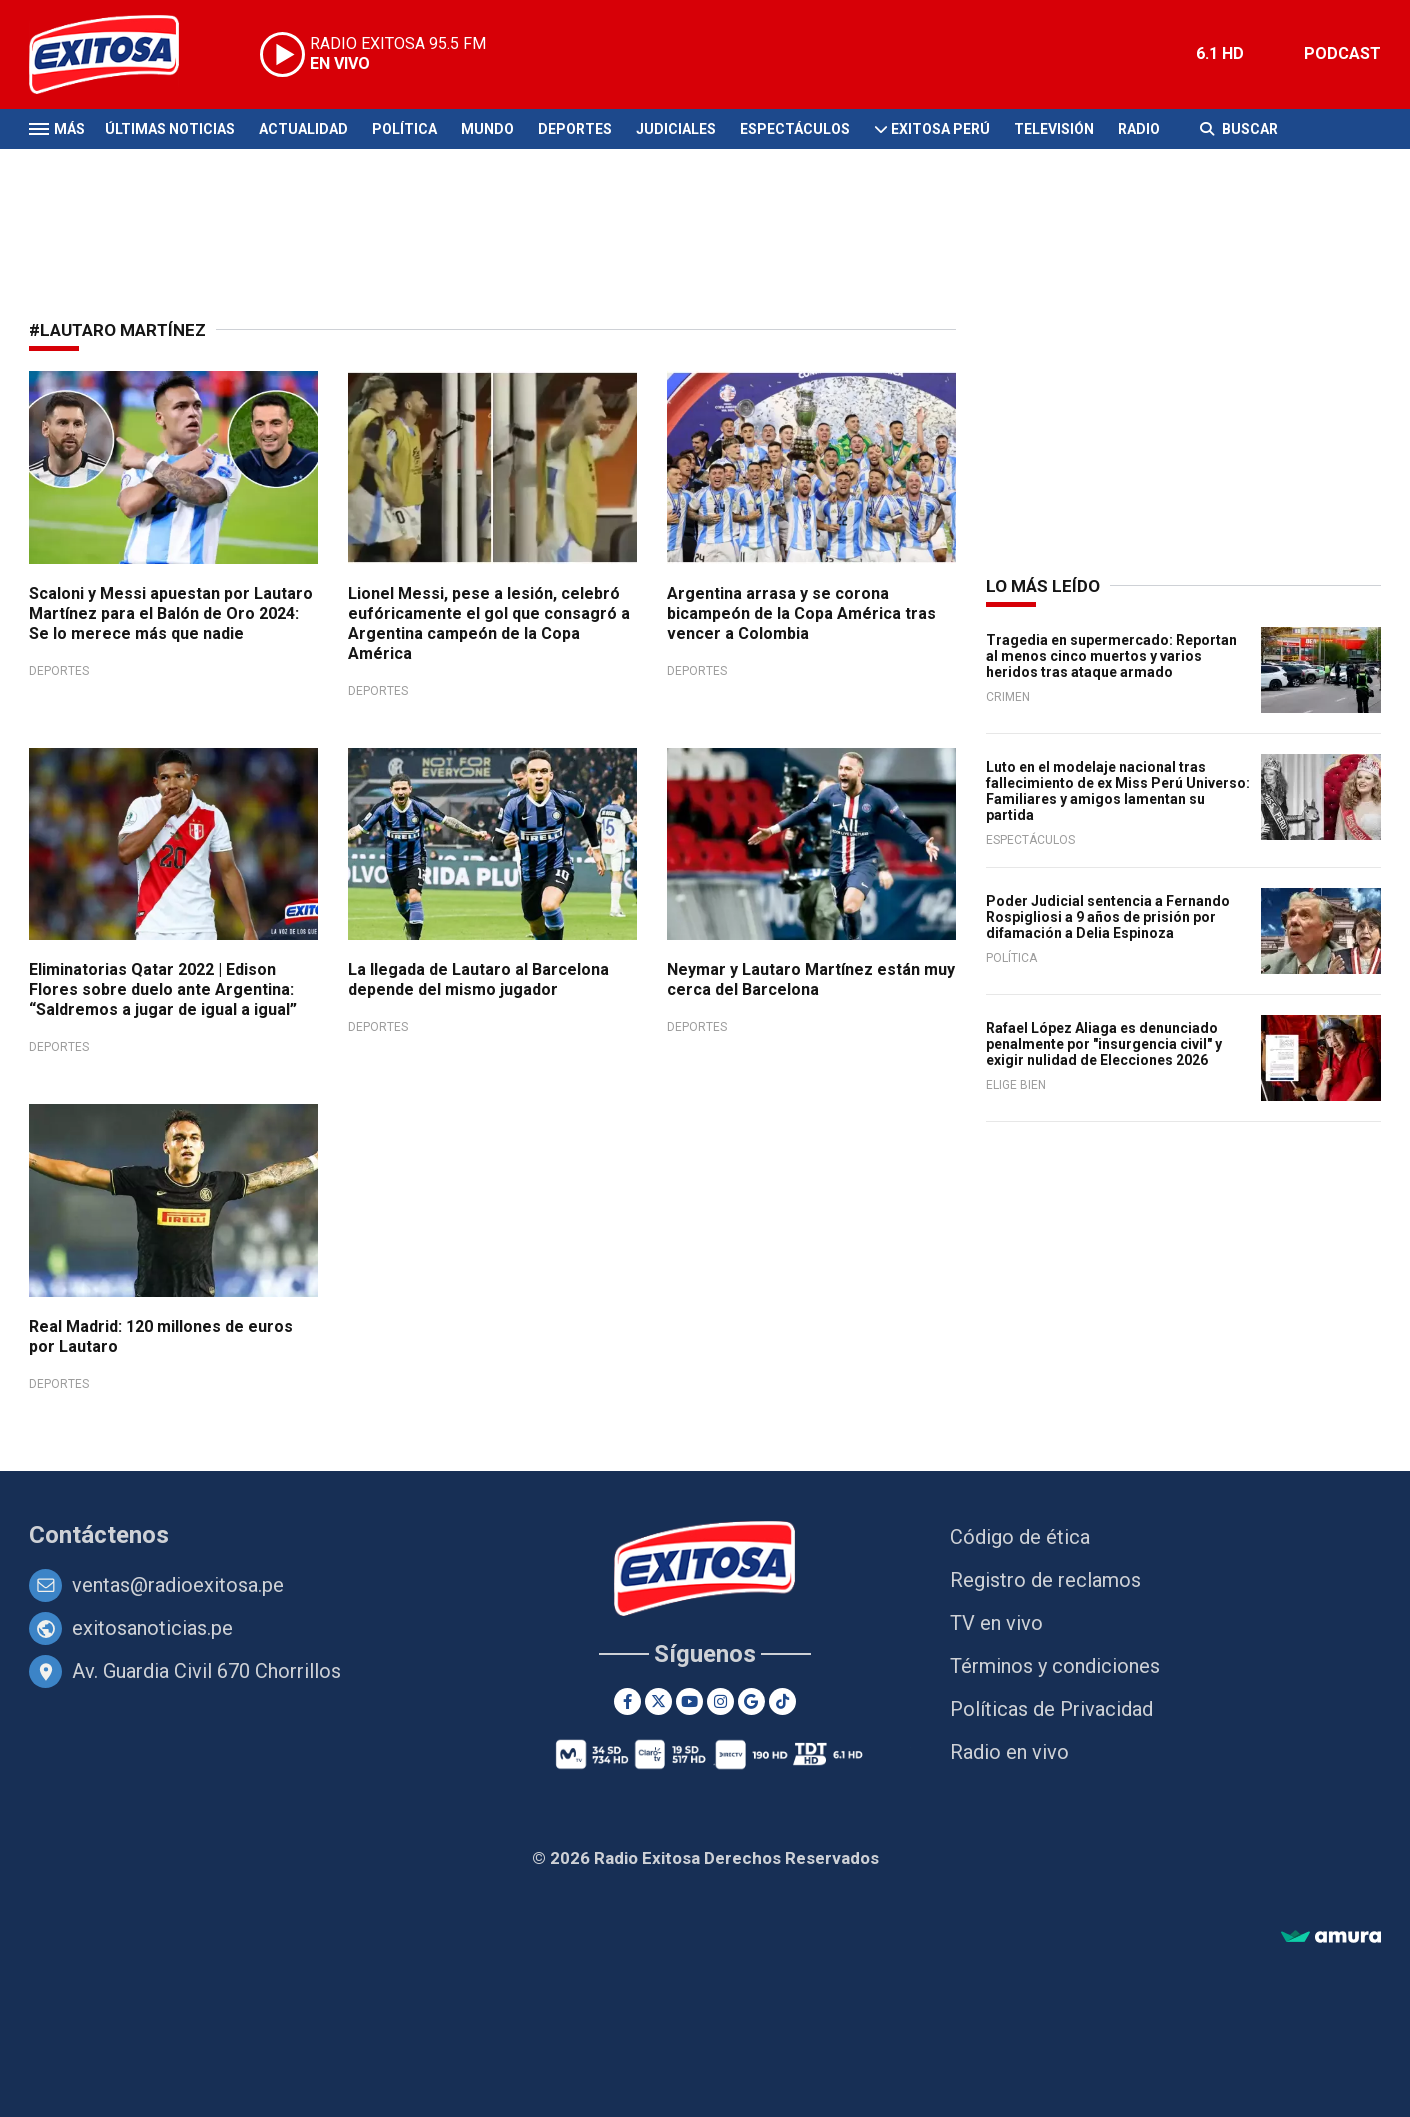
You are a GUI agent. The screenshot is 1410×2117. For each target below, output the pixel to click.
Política (404, 129)
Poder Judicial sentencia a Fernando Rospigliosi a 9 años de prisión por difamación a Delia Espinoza (1108, 917)
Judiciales (676, 129)
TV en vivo (996, 1623)
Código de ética (1020, 1537)
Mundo (487, 129)
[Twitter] (658, 1701)
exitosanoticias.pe (152, 1628)
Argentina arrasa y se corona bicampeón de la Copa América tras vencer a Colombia (801, 613)
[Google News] (751, 1701)
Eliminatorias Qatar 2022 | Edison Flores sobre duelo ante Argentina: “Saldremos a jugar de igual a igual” (163, 989)
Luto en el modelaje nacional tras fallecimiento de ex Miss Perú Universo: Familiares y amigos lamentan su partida (1118, 791)
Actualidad (303, 129)
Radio (1139, 129)
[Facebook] (627, 1701)
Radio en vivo (1009, 1752)
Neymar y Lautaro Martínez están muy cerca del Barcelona (811, 979)
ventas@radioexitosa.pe (178, 1585)
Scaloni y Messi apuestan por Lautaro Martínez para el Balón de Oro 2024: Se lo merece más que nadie (171, 613)
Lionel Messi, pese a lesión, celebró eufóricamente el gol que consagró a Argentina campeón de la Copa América (489, 623)
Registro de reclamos (1045, 1580)
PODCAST (1342, 53)
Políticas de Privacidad (1051, 1709)
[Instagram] (720, 1701)
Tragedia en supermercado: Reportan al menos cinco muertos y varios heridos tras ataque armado (1111, 656)
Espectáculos (795, 129)
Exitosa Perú (940, 129)
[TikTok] (782, 1701)
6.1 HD (1220, 53)
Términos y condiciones (1055, 1666)
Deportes (575, 129)
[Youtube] (689, 1701)
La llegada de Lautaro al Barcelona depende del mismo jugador (478, 979)
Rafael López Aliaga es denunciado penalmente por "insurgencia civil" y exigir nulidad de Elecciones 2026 (1104, 1044)
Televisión (1054, 129)
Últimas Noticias (170, 129)
